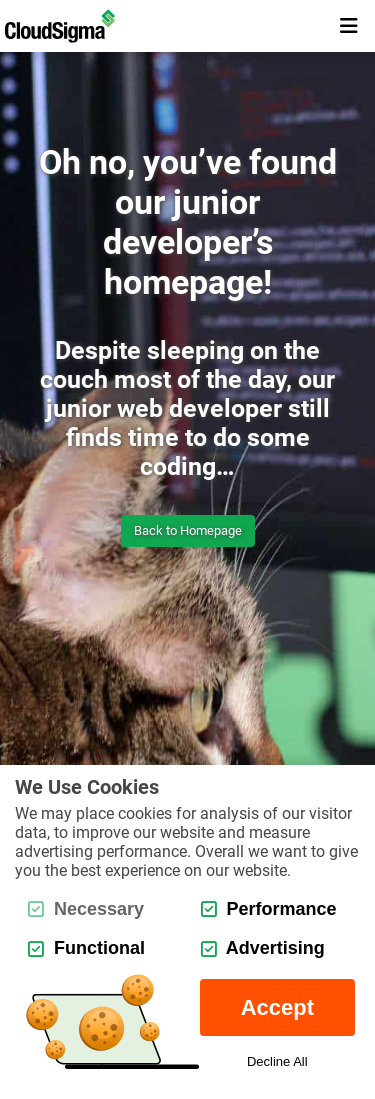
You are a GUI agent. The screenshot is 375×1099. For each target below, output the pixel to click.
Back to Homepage (188, 530)
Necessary (86, 909)
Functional (86, 948)
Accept (277, 1007)
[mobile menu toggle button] (349, 26)
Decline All (277, 1061)
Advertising (263, 948)
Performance (269, 909)
